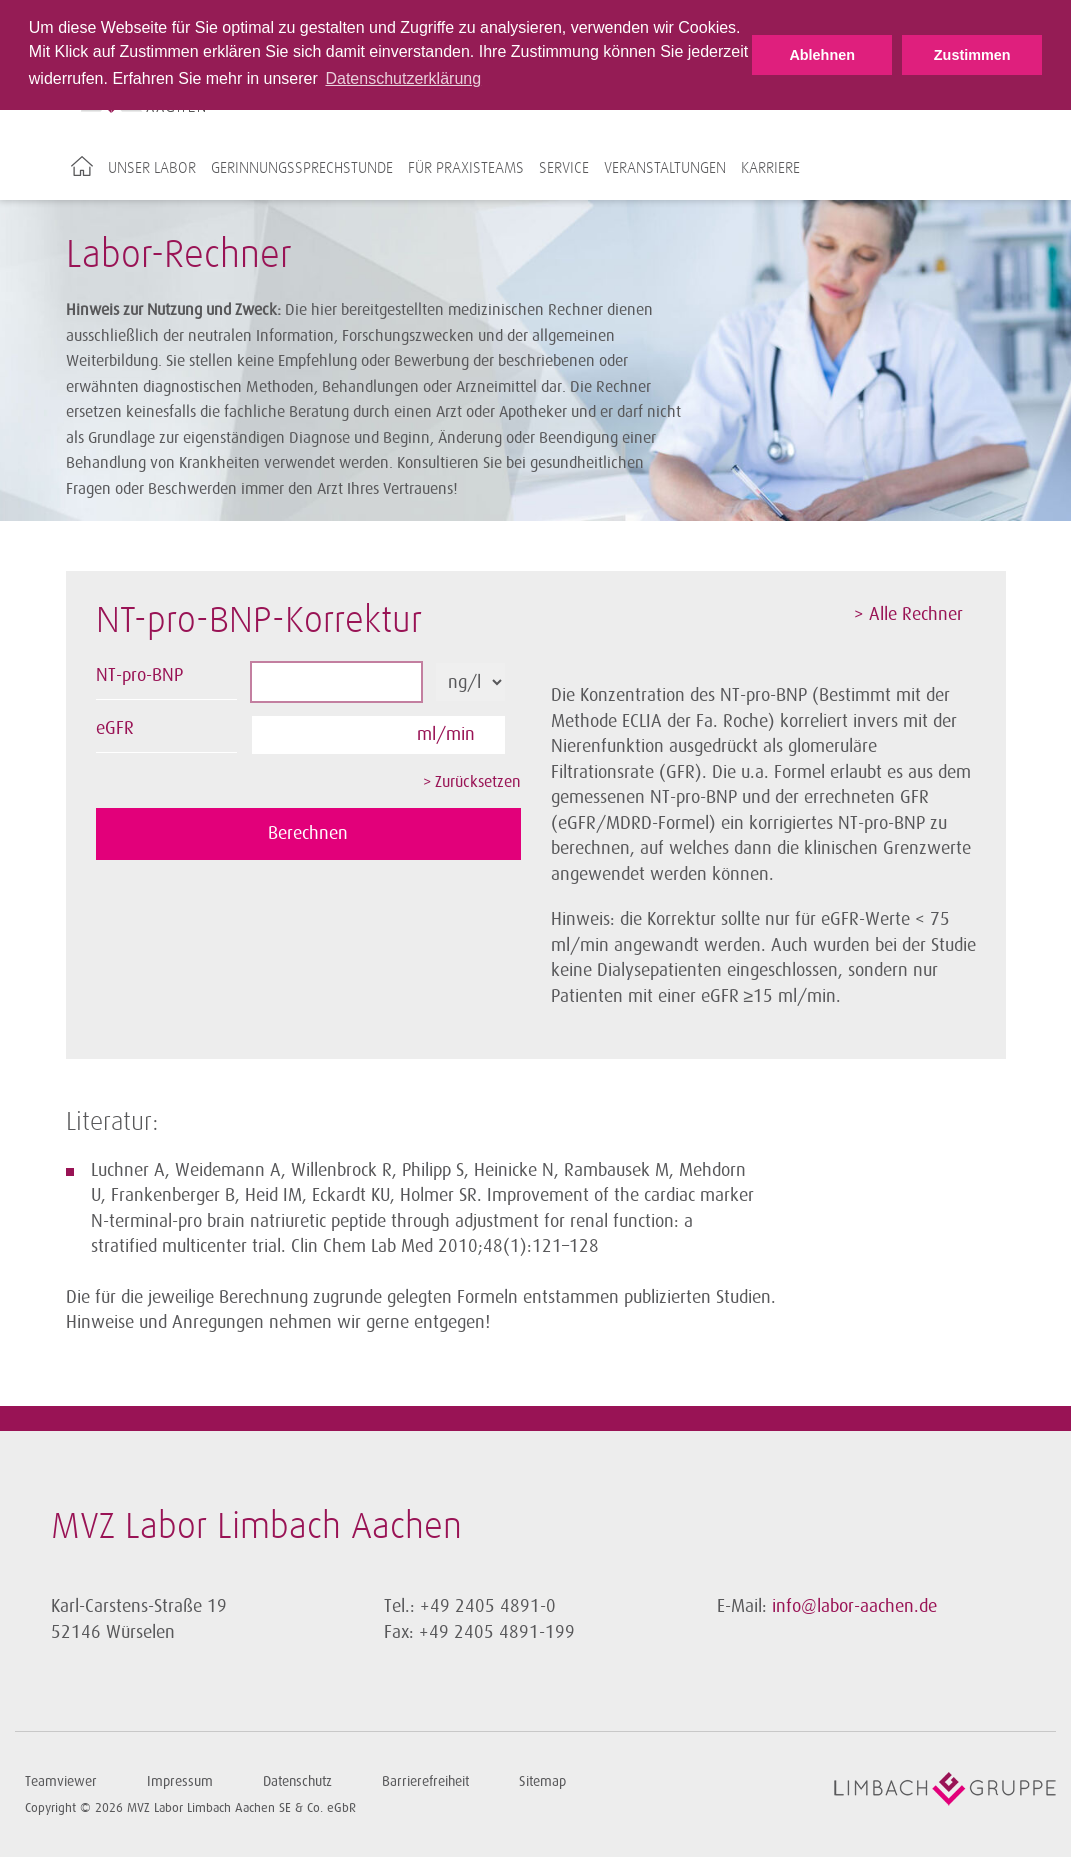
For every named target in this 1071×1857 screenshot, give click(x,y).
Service (564, 168)
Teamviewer (61, 1781)
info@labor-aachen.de (854, 1606)
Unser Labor (152, 168)
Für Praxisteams (466, 168)
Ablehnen (822, 55)
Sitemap (542, 1781)
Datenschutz (297, 1781)
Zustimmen (972, 55)
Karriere (770, 168)
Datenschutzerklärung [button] (403, 78)
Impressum (180, 1781)
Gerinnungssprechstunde (302, 168)
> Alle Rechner (908, 614)
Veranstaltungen (665, 168)
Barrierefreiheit (425, 1781)
